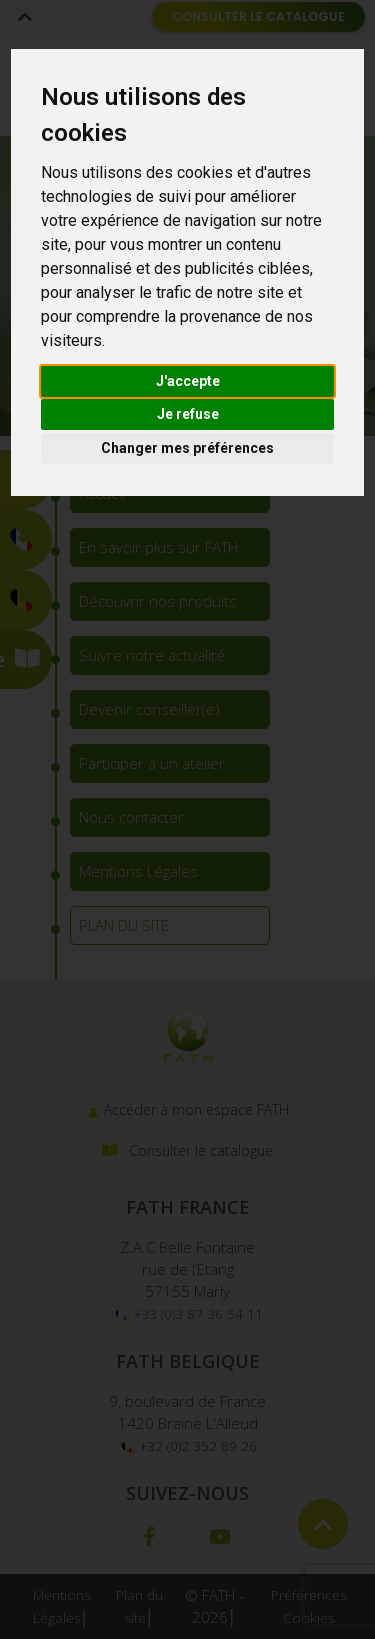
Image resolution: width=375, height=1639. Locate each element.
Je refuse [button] (188, 414)
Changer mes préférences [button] (187, 448)
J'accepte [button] (188, 381)
